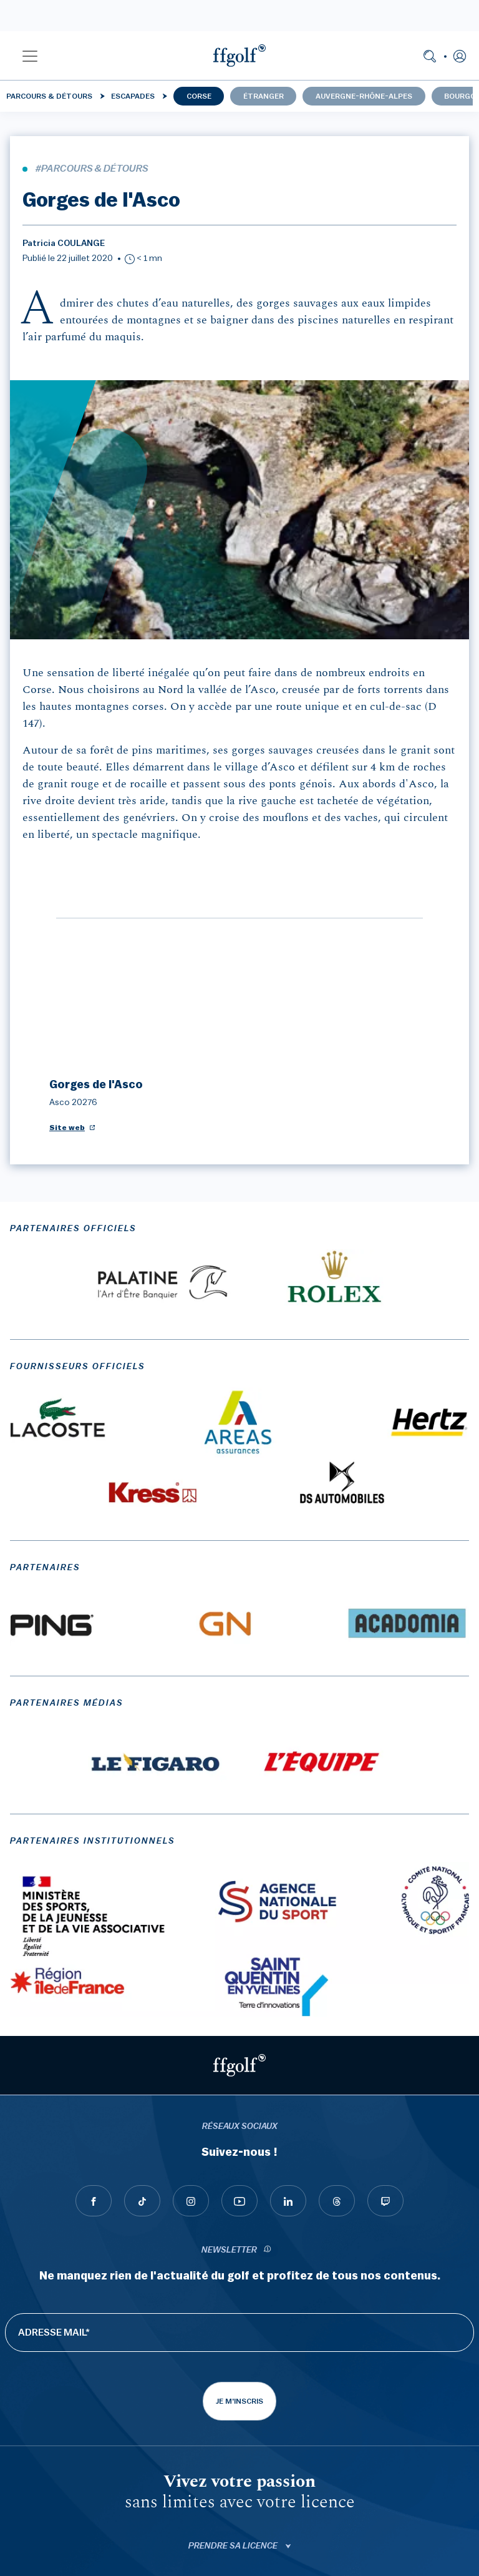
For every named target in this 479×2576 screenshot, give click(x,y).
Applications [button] (234, 2437)
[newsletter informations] (267, 2006)
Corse (198, 96)
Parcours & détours (49, 96)
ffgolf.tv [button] (234, 2392)
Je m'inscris (239, 2157)
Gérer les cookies (240, 2560)
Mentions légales (239, 2515)
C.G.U (239, 2526)
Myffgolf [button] (234, 2347)
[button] (29, 55)
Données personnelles (239, 2538)
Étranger (263, 96)
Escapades (133, 96)
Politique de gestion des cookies (240, 2549)
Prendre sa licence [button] (233, 2302)
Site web (67, 884)
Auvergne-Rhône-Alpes (364, 96)
